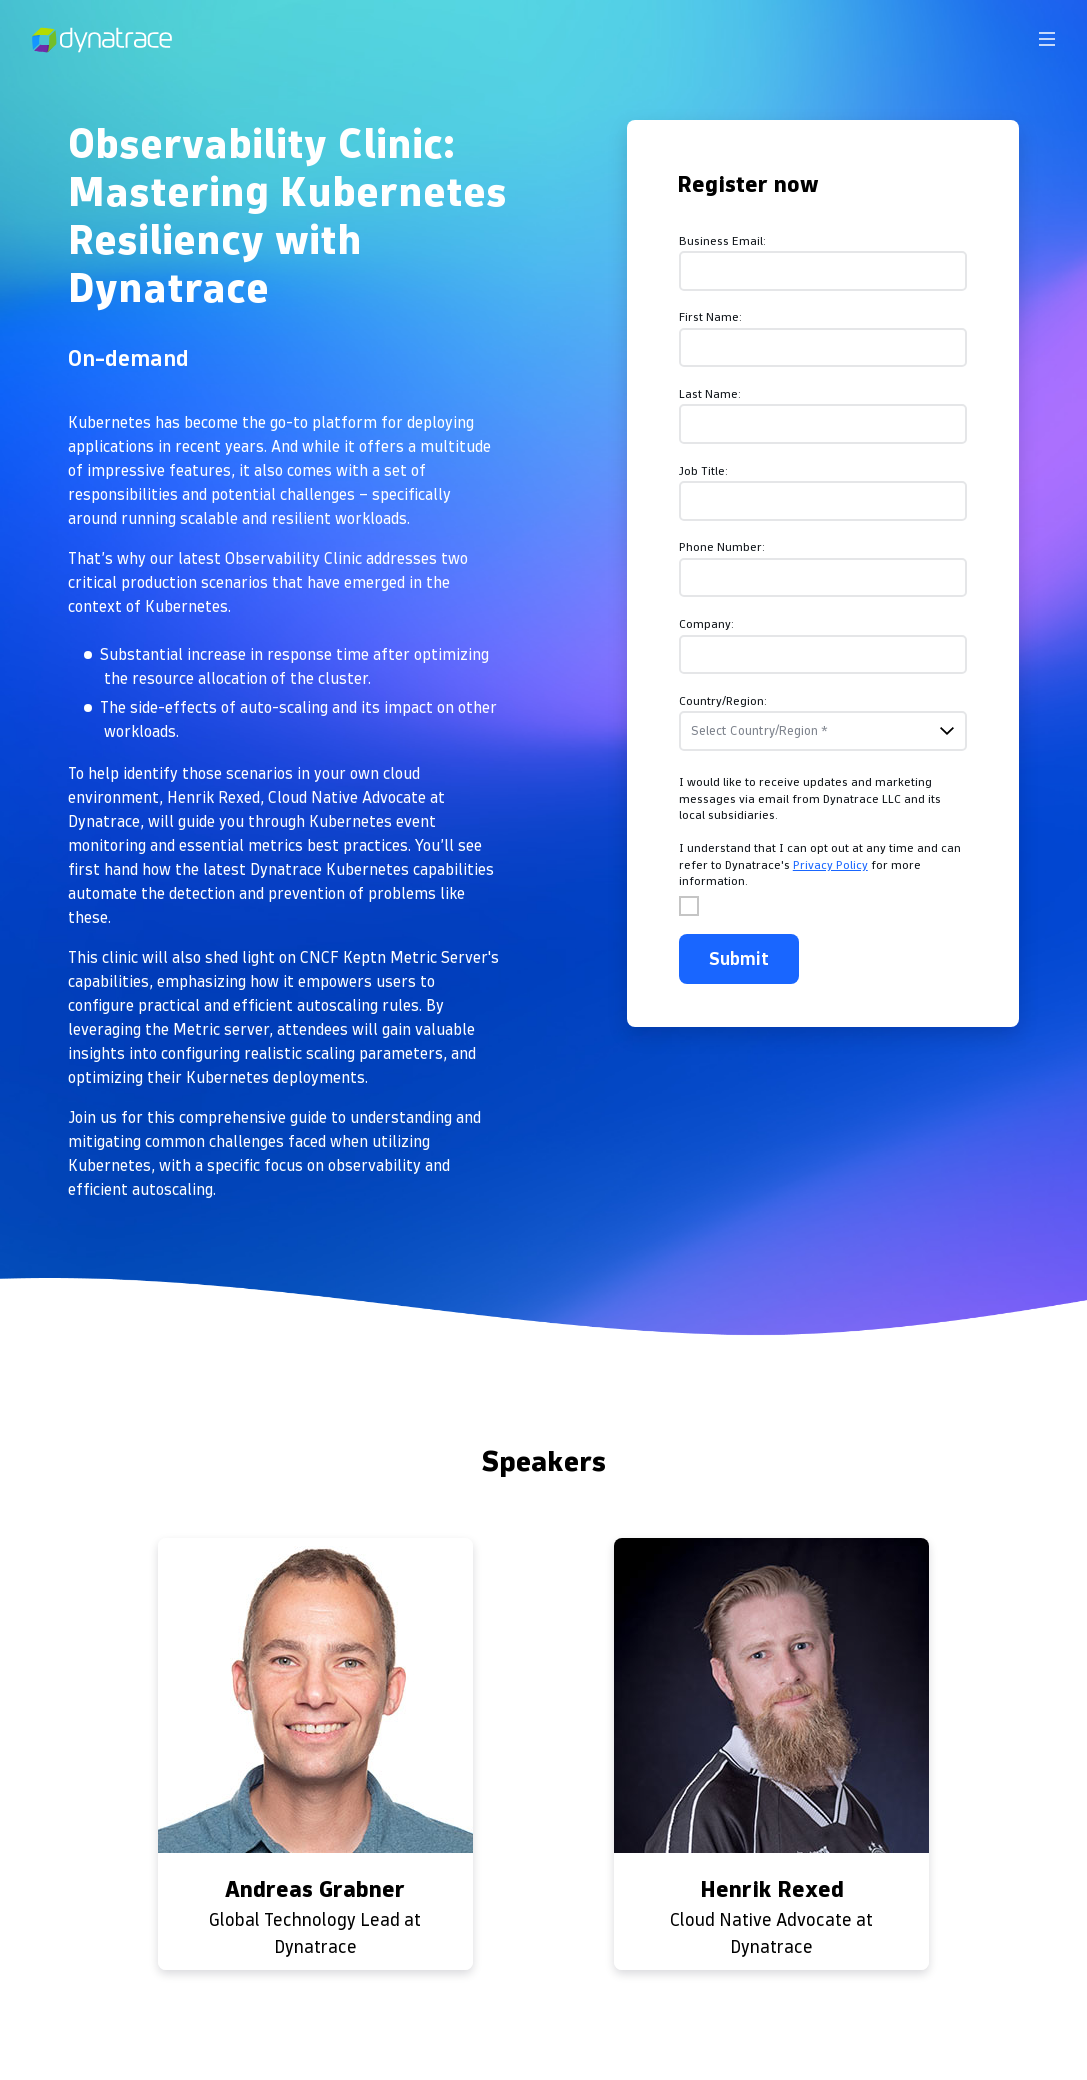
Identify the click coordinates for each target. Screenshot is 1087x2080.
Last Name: (710, 393)
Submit (739, 958)
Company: (706, 623)
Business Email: (722, 240)
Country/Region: (723, 700)
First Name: (710, 316)
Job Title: (703, 470)
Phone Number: (722, 546)
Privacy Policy (830, 864)
